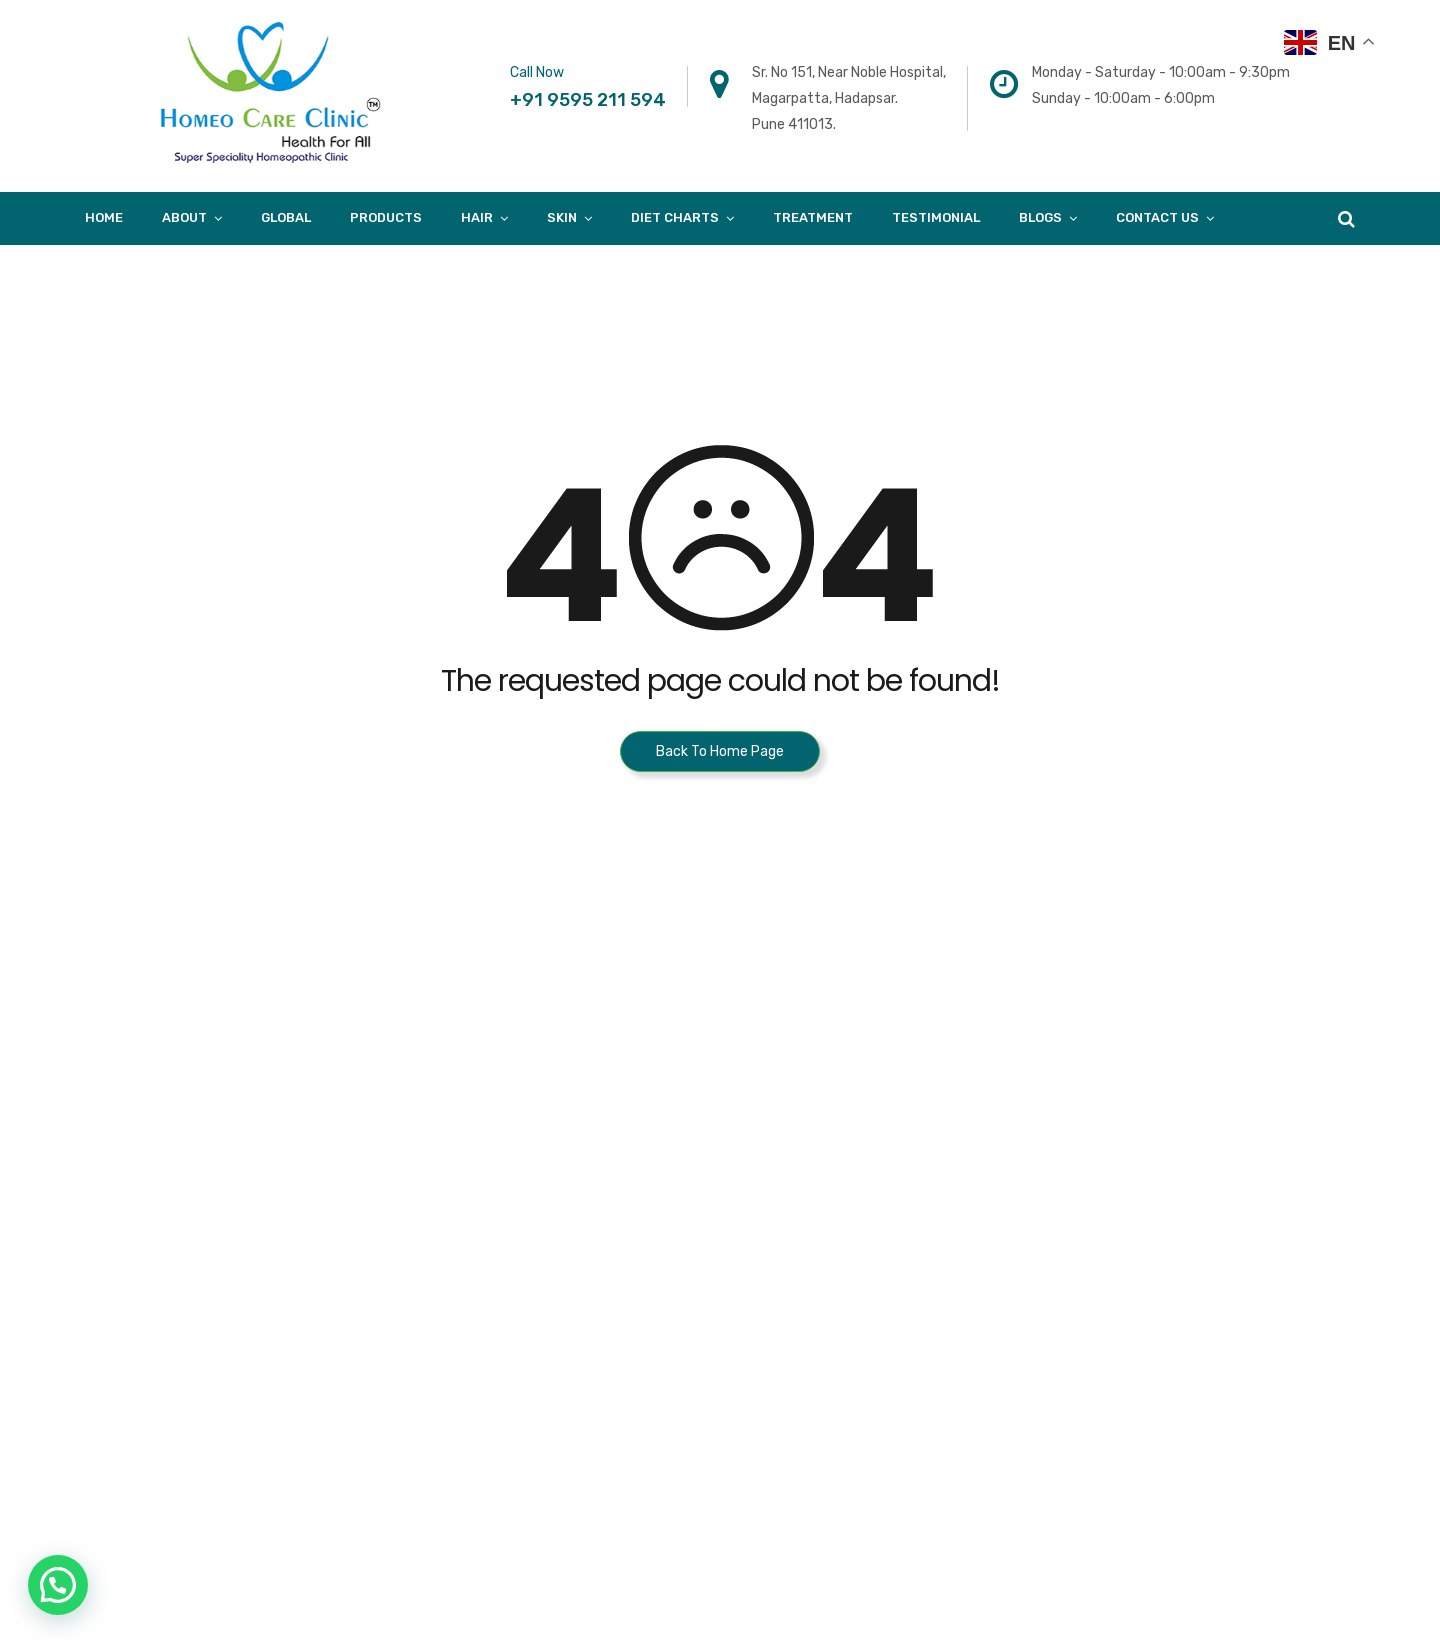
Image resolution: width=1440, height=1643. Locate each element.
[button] (58, 1585)
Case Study (1085, 1272)
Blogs (1040, 217)
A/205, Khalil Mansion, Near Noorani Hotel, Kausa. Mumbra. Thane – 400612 (857, 1146)
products (386, 217)
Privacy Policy (1093, 1348)
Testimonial (936, 217)
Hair (477, 217)
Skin (562, 217)
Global (286, 217)
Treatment (813, 217)
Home (104, 217)
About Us (1079, 1120)
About (184, 217)
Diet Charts (675, 217)
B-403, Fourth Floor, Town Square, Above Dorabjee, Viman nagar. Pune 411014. (573, 1146)
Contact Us (1157, 217)
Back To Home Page (720, 751)
